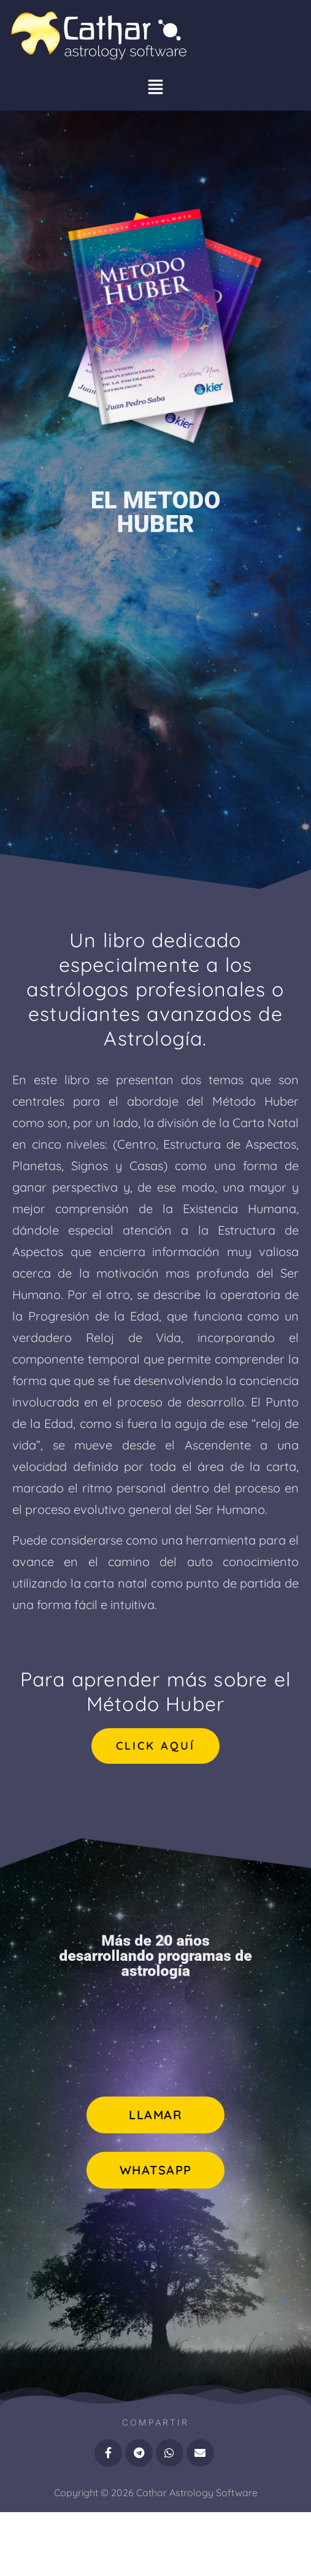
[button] (156, 88)
